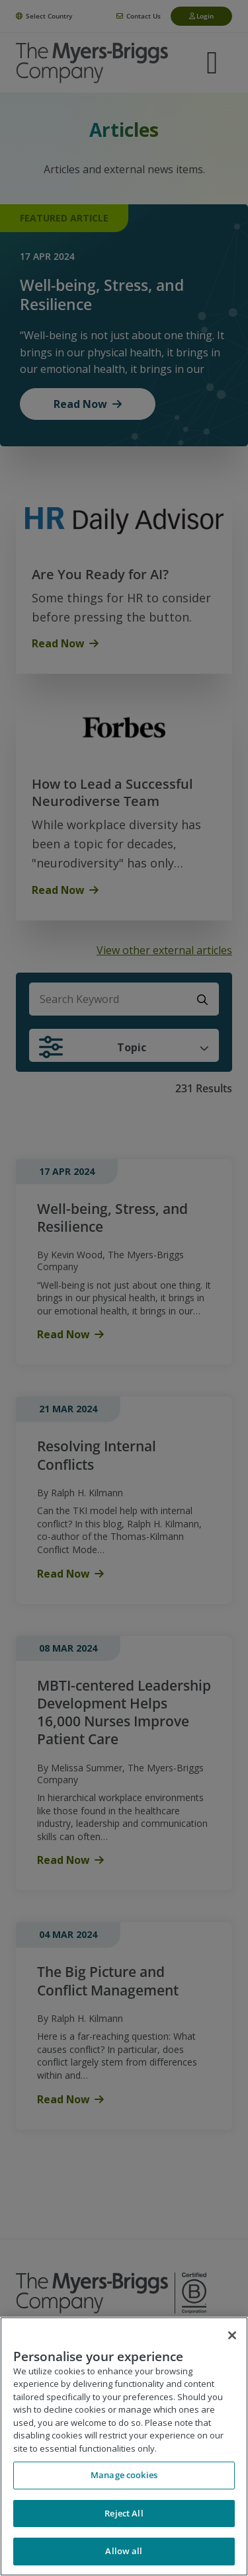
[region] (124, 2446)
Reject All (123, 2513)
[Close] (232, 2335)
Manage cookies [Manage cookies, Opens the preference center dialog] (124, 2475)
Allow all (123, 2551)
